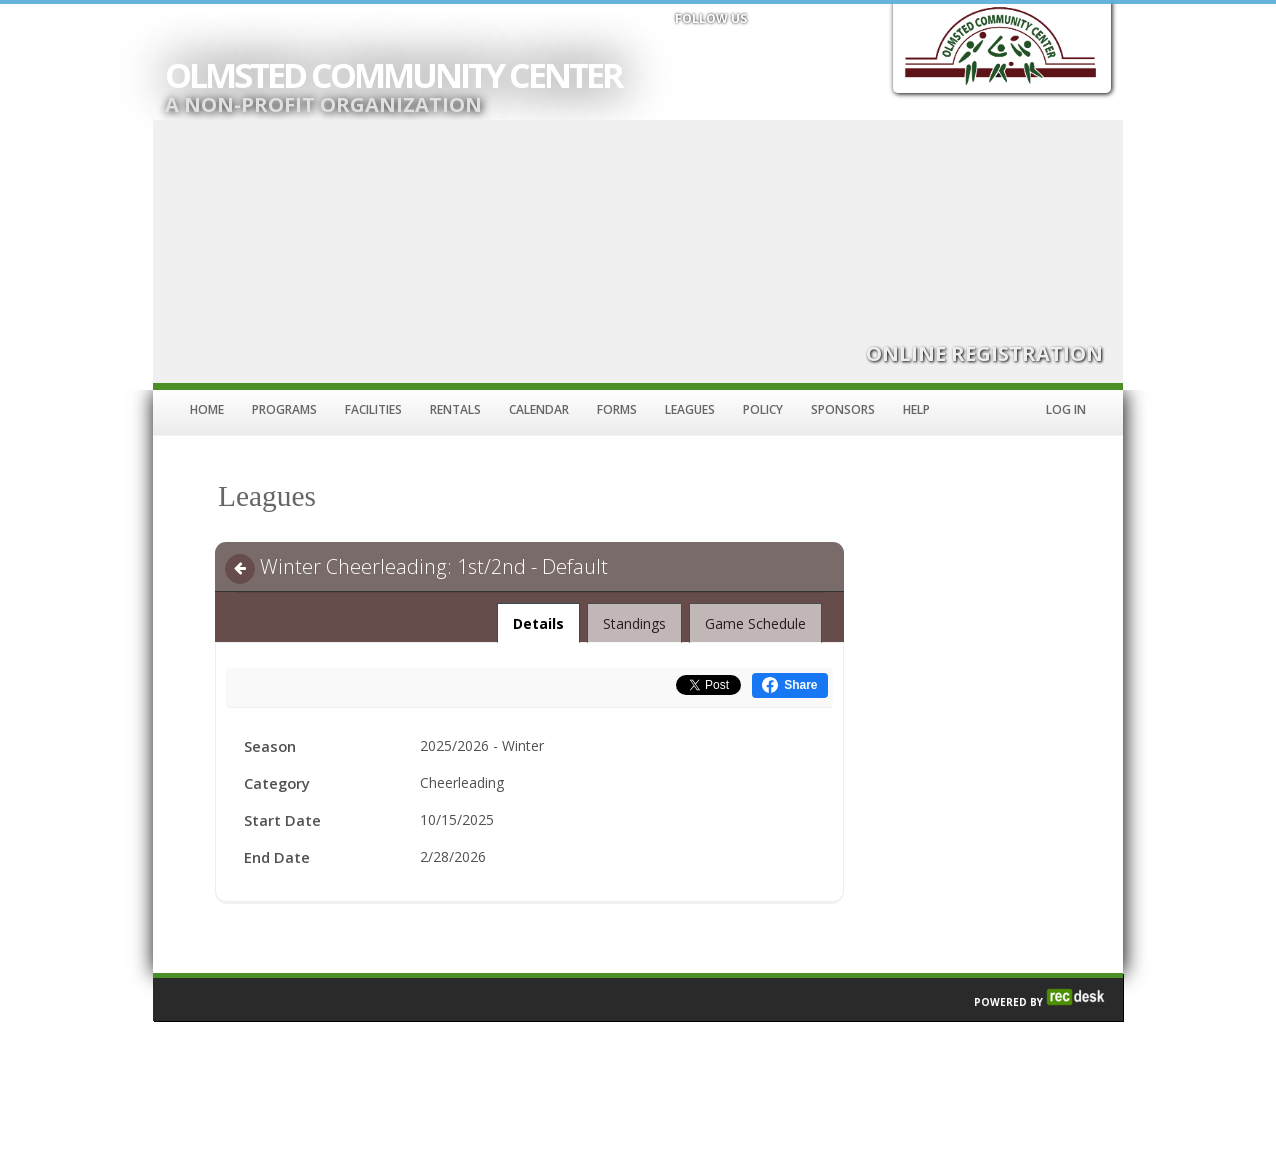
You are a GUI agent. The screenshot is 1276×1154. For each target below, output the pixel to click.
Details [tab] (539, 618)
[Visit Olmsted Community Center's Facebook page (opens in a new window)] (690, 47)
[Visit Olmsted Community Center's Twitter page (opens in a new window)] (734, 47)
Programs (284, 409)
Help (916, 409)
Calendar (539, 409)
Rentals (455, 409)
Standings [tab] (634, 623)
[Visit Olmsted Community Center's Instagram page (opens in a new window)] (778, 47)
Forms (617, 409)
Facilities (373, 409)
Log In (1066, 409)
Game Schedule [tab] (755, 623)
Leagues (690, 409)
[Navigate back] (240, 569)
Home (207, 409)
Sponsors (843, 409)
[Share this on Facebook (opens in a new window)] (789, 685)
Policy (763, 409)
